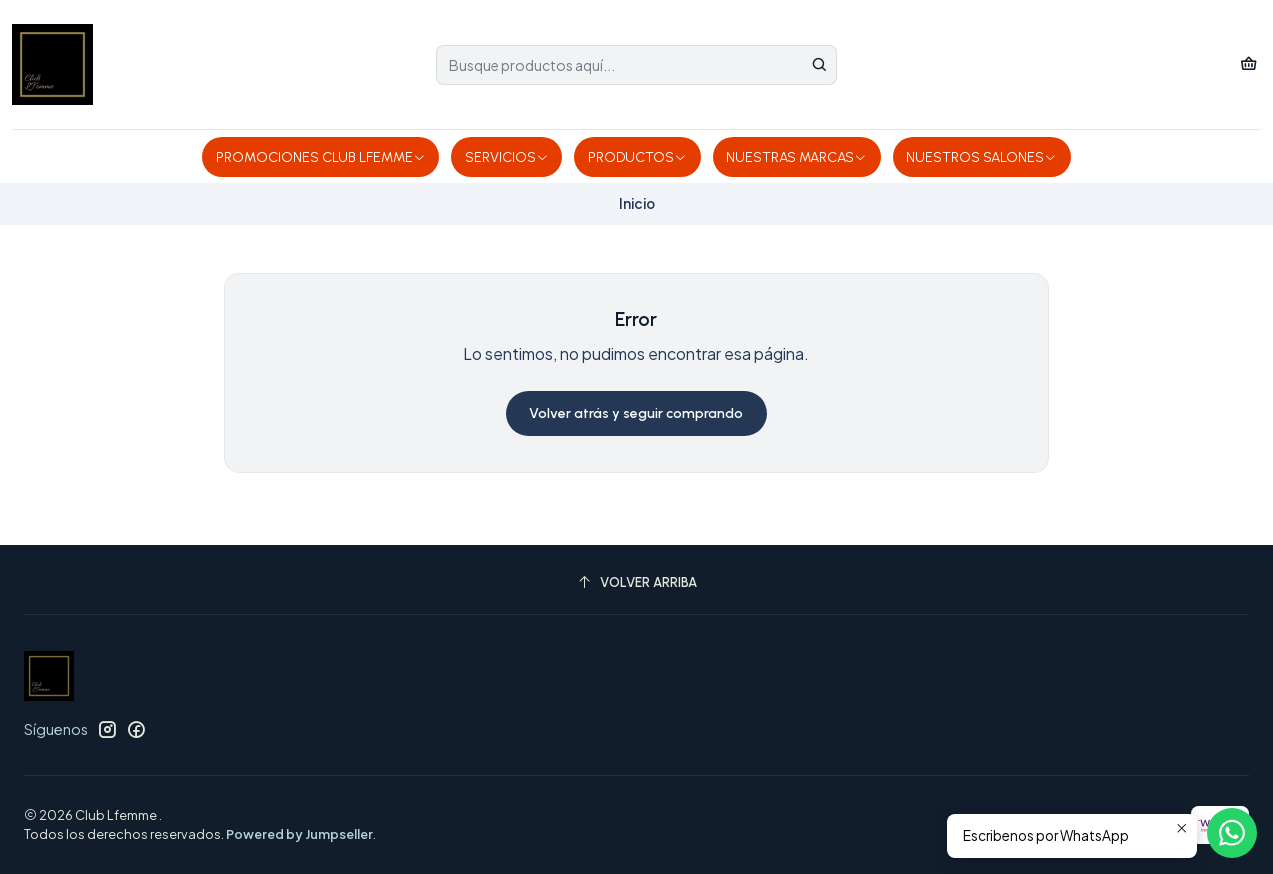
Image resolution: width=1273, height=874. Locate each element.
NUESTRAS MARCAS (796, 157)
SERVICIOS (507, 157)
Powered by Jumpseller (299, 834)
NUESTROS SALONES (981, 157)
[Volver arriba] (636, 582)
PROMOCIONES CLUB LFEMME (321, 157)
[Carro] (1248, 64)
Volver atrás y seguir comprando (636, 413)
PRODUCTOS (637, 157)
